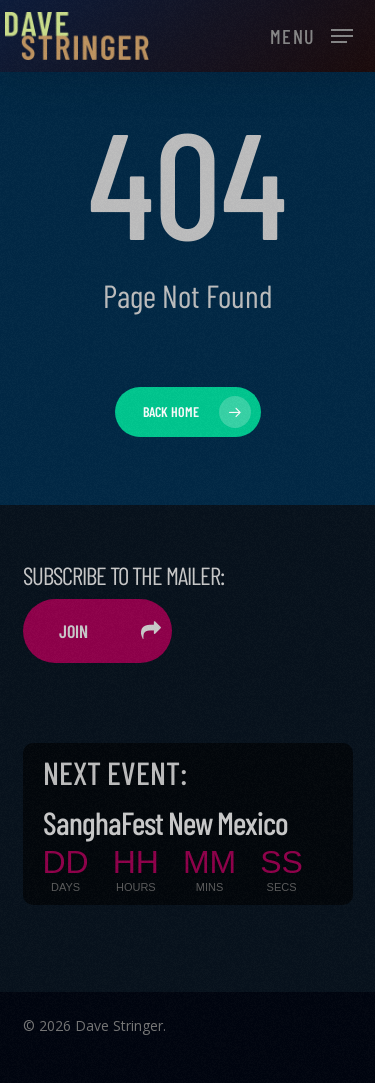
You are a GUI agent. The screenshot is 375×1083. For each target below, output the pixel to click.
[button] (311, 34)
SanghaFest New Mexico (165, 822)
